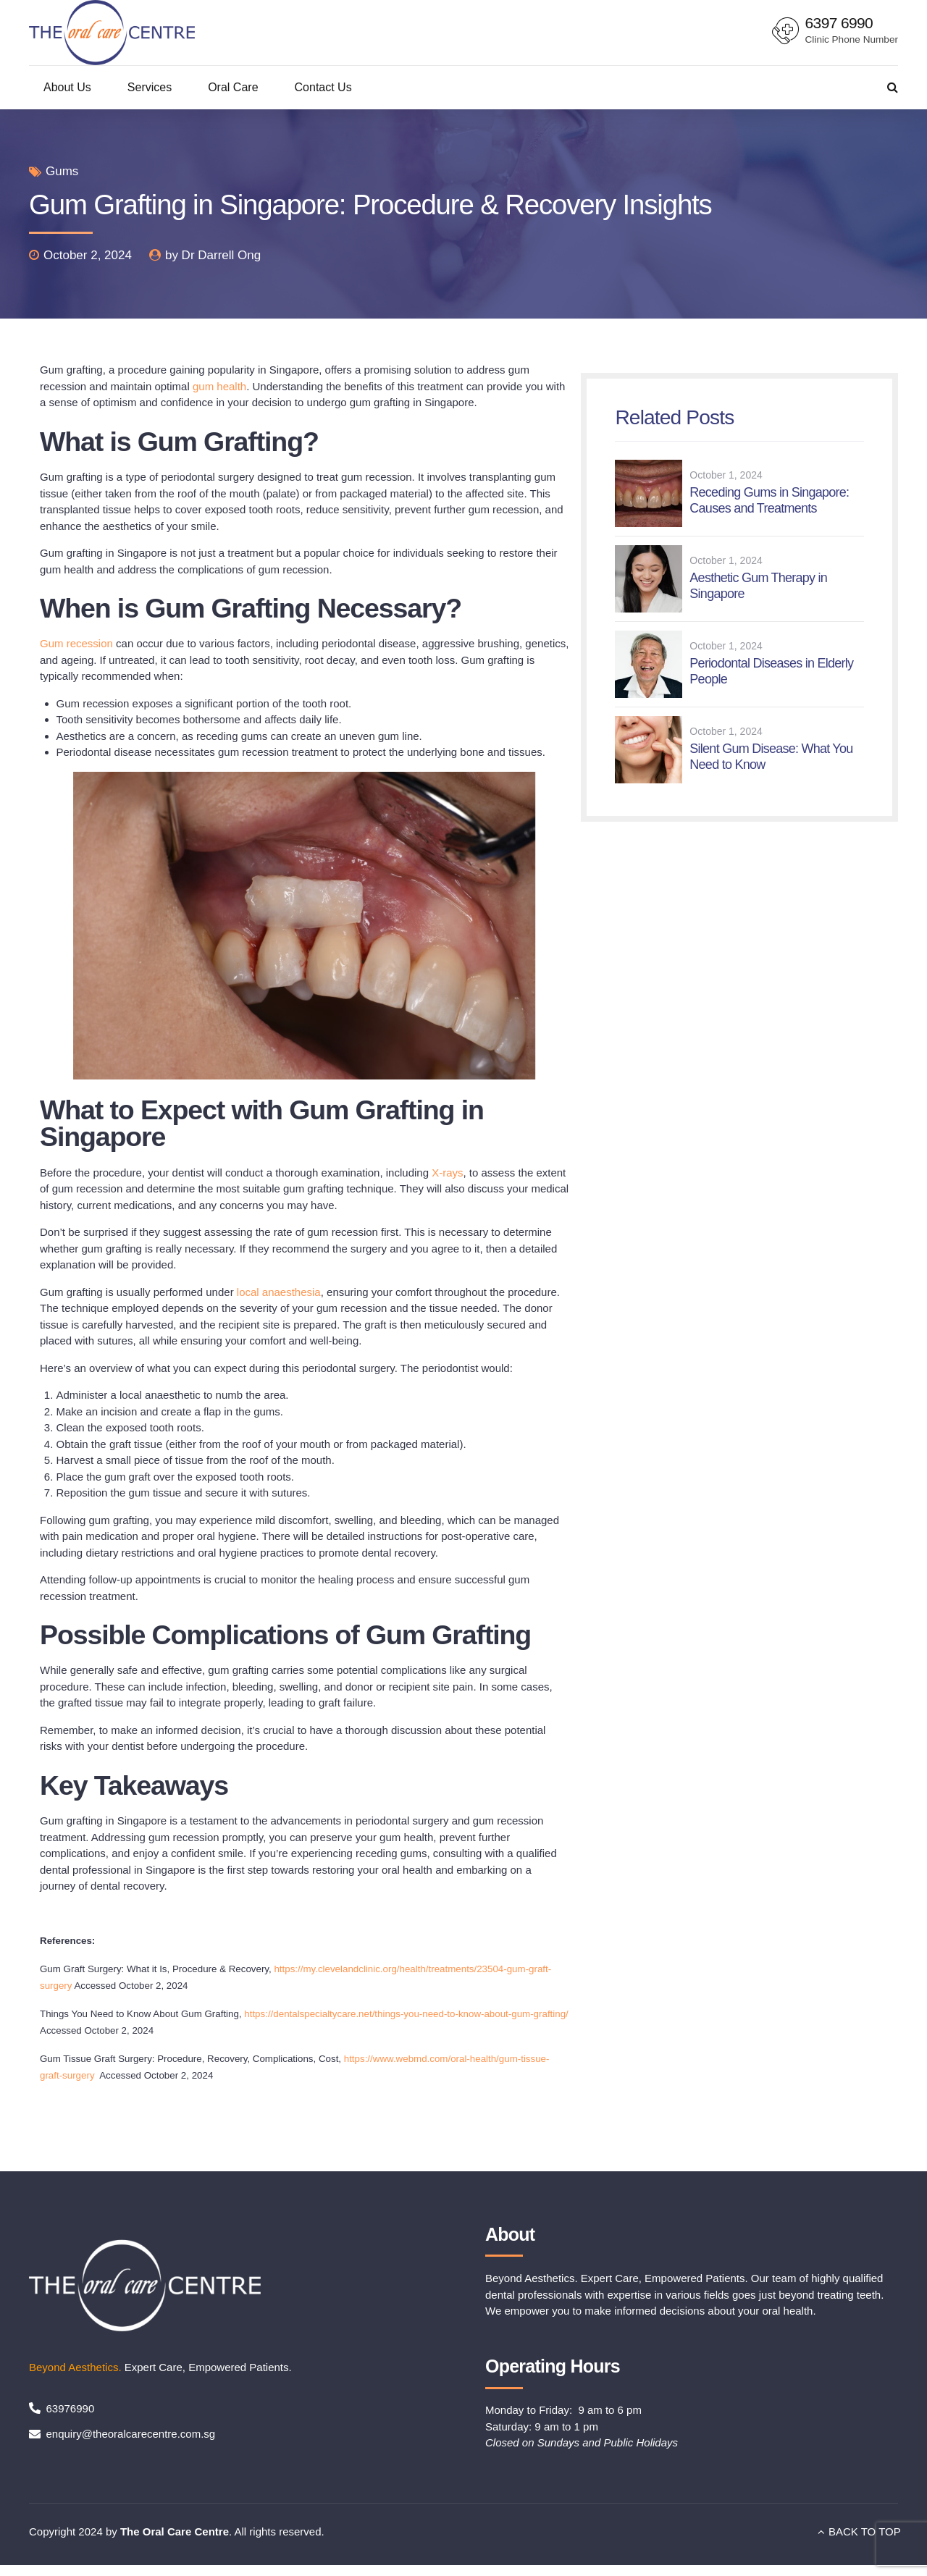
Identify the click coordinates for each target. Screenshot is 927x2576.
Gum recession (76, 643)
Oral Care (233, 87)
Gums (62, 171)
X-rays (447, 1172)
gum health (219, 386)
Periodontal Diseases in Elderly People (771, 671)
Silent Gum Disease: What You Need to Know (770, 756)
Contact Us (323, 87)
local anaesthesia (279, 1292)
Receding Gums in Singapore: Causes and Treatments (769, 500)
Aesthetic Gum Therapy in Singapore (758, 586)
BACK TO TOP (865, 2531)
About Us (67, 87)
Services (149, 87)
